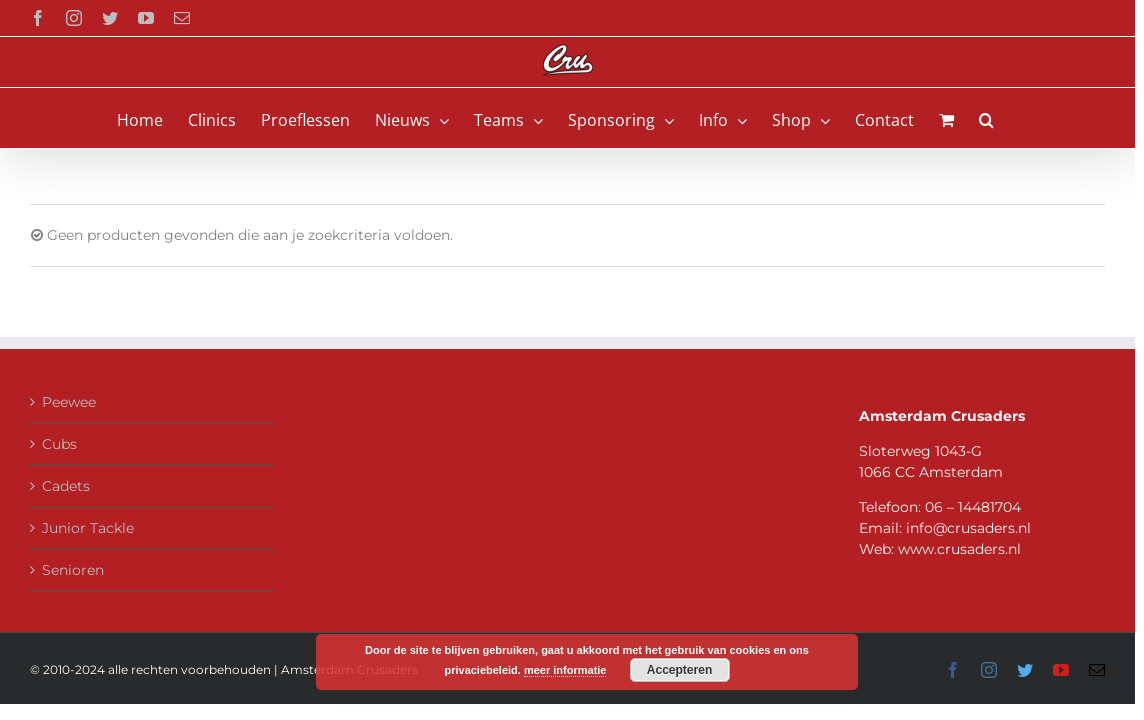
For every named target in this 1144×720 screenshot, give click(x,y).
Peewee (69, 402)
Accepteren (679, 670)
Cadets (66, 486)
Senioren (73, 570)
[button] (1023, 118)
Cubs (59, 444)
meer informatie (565, 670)
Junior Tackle (88, 528)
